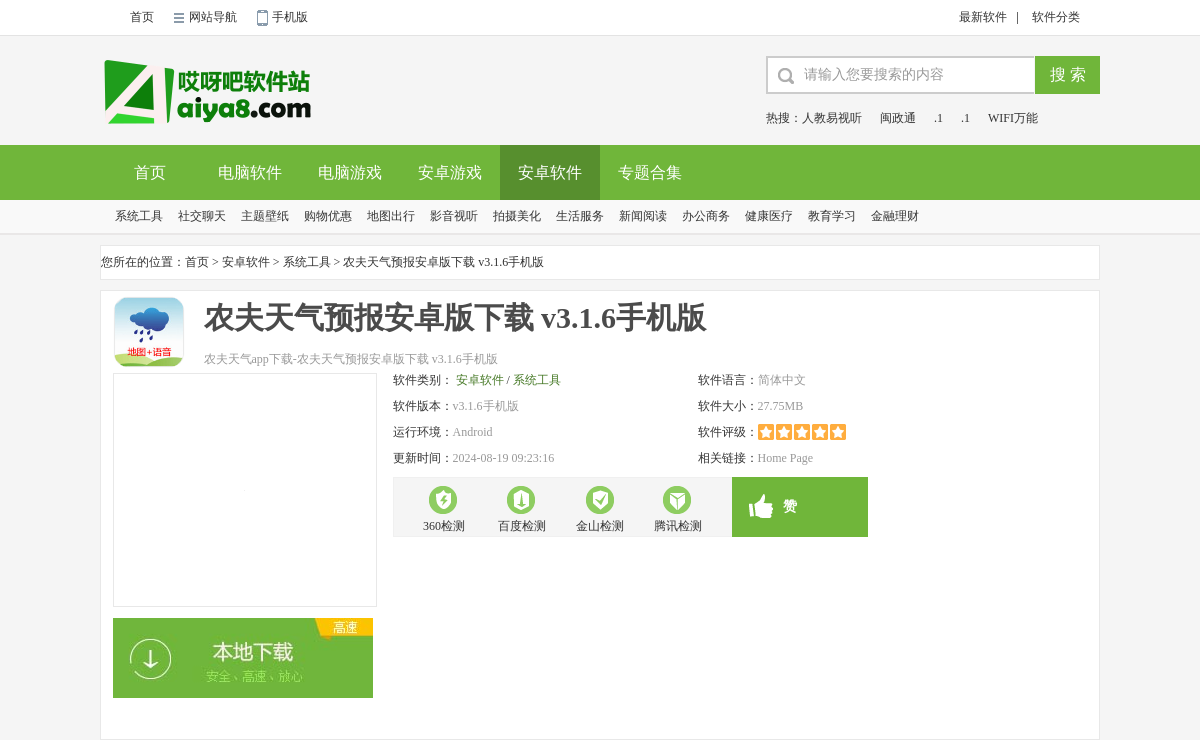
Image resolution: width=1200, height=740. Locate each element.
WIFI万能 (1013, 118)
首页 (142, 17)
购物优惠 (328, 216)
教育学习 (832, 216)
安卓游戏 (450, 172)
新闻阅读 (643, 216)
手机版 (290, 17)
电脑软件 (250, 172)
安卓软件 (550, 172)
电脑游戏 (350, 172)
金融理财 (895, 216)
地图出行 (391, 216)
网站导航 (213, 17)
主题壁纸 (265, 216)
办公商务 (706, 216)
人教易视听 (832, 118)
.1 (938, 118)
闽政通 (898, 118)
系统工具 (139, 216)
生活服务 (580, 216)
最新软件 (983, 17)
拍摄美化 (517, 216)
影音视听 (454, 216)
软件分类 (1056, 17)
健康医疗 (769, 216)
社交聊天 (202, 216)
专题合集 (650, 172)
